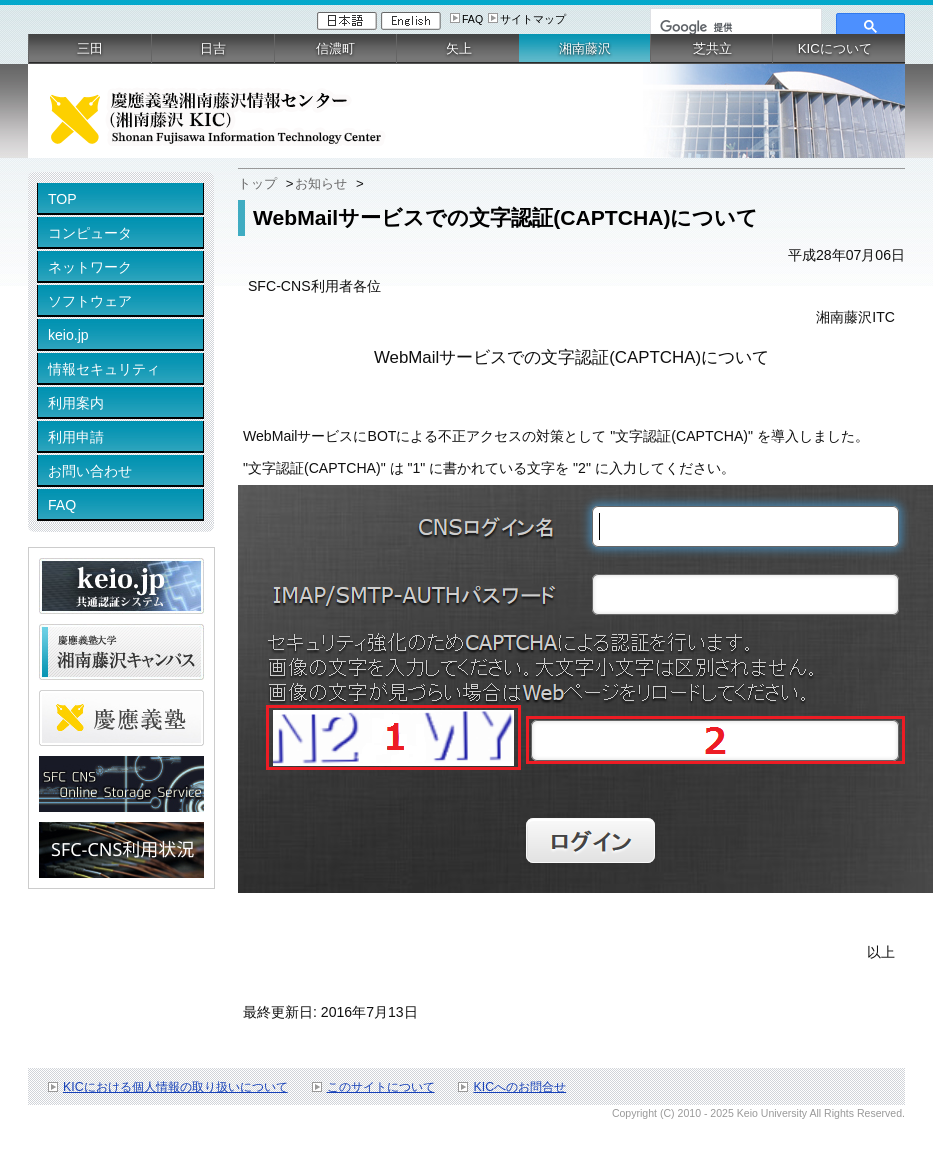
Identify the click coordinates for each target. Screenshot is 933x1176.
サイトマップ (533, 19)
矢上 (459, 48)
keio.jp (68, 335)
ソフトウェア (90, 301)
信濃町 (335, 48)
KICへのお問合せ (519, 1087)
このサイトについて (381, 1087)
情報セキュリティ (104, 369)
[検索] (734, 27)
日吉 (213, 48)
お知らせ (321, 183)
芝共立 (712, 48)
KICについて (835, 48)
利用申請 (76, 437)
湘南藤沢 (585, 48)
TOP (62, 199)
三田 (90, 48)
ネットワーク (90, 267)
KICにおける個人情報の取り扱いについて (175, 1087)
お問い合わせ (90, 471)
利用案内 (76, 403)
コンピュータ (90, 233)
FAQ (472, 19)
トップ (257, 183)
